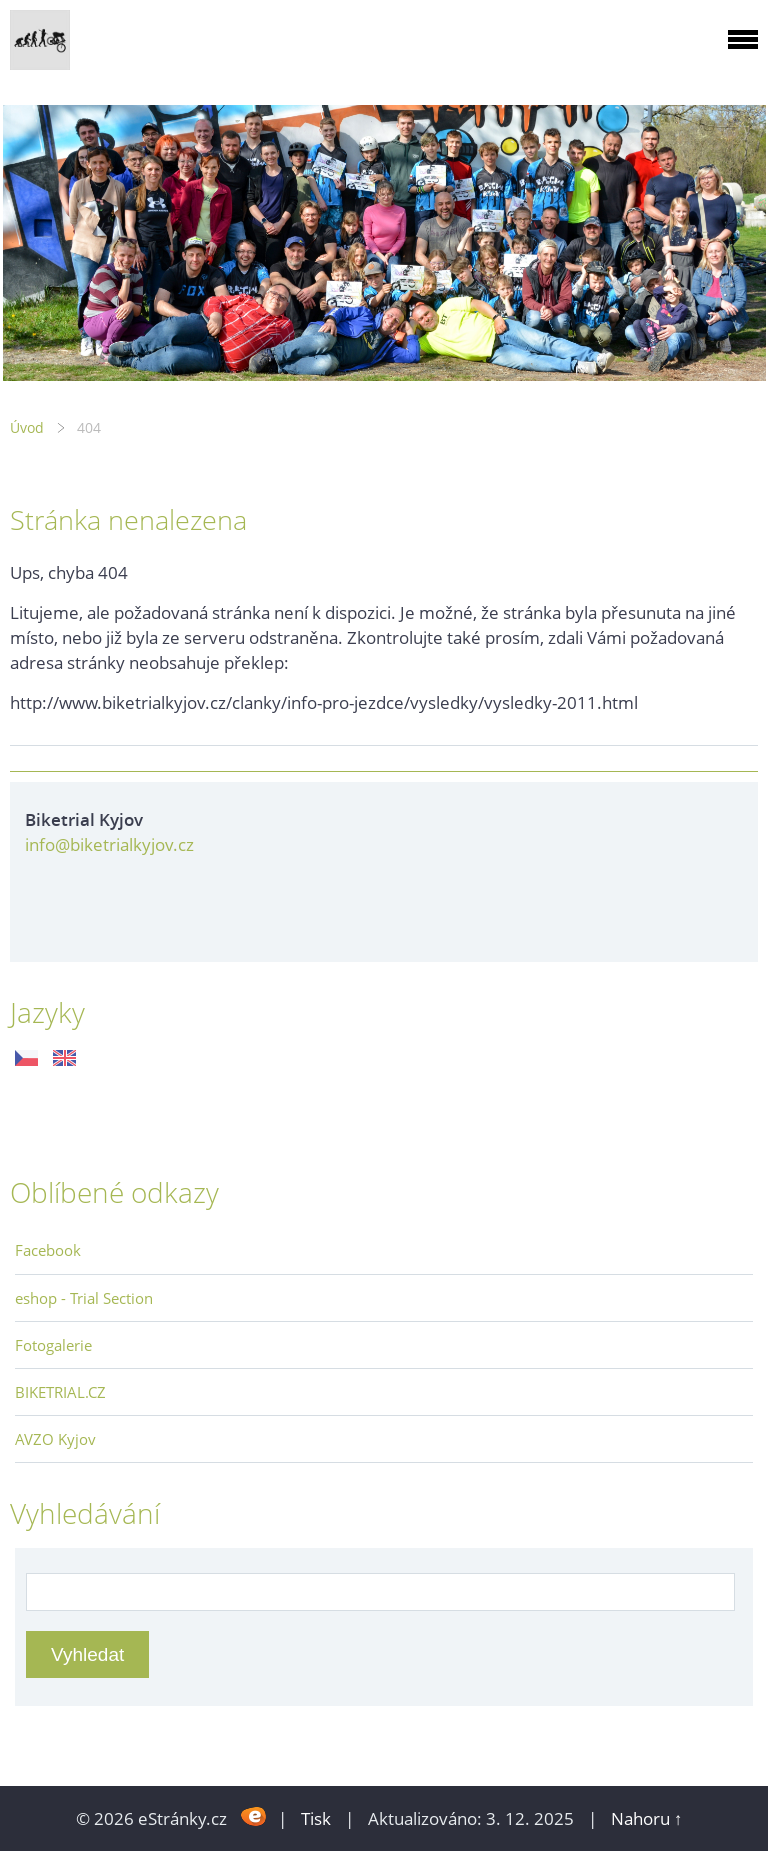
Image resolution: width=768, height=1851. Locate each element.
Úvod (27, 427)
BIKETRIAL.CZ (60, 1392)
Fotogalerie (53, 1345)
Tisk (316, 1818)
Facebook (48, 1250)
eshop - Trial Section (84, 1298)
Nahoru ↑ (647, 1818)
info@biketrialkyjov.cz (109, 844)
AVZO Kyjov (55, 1439)
